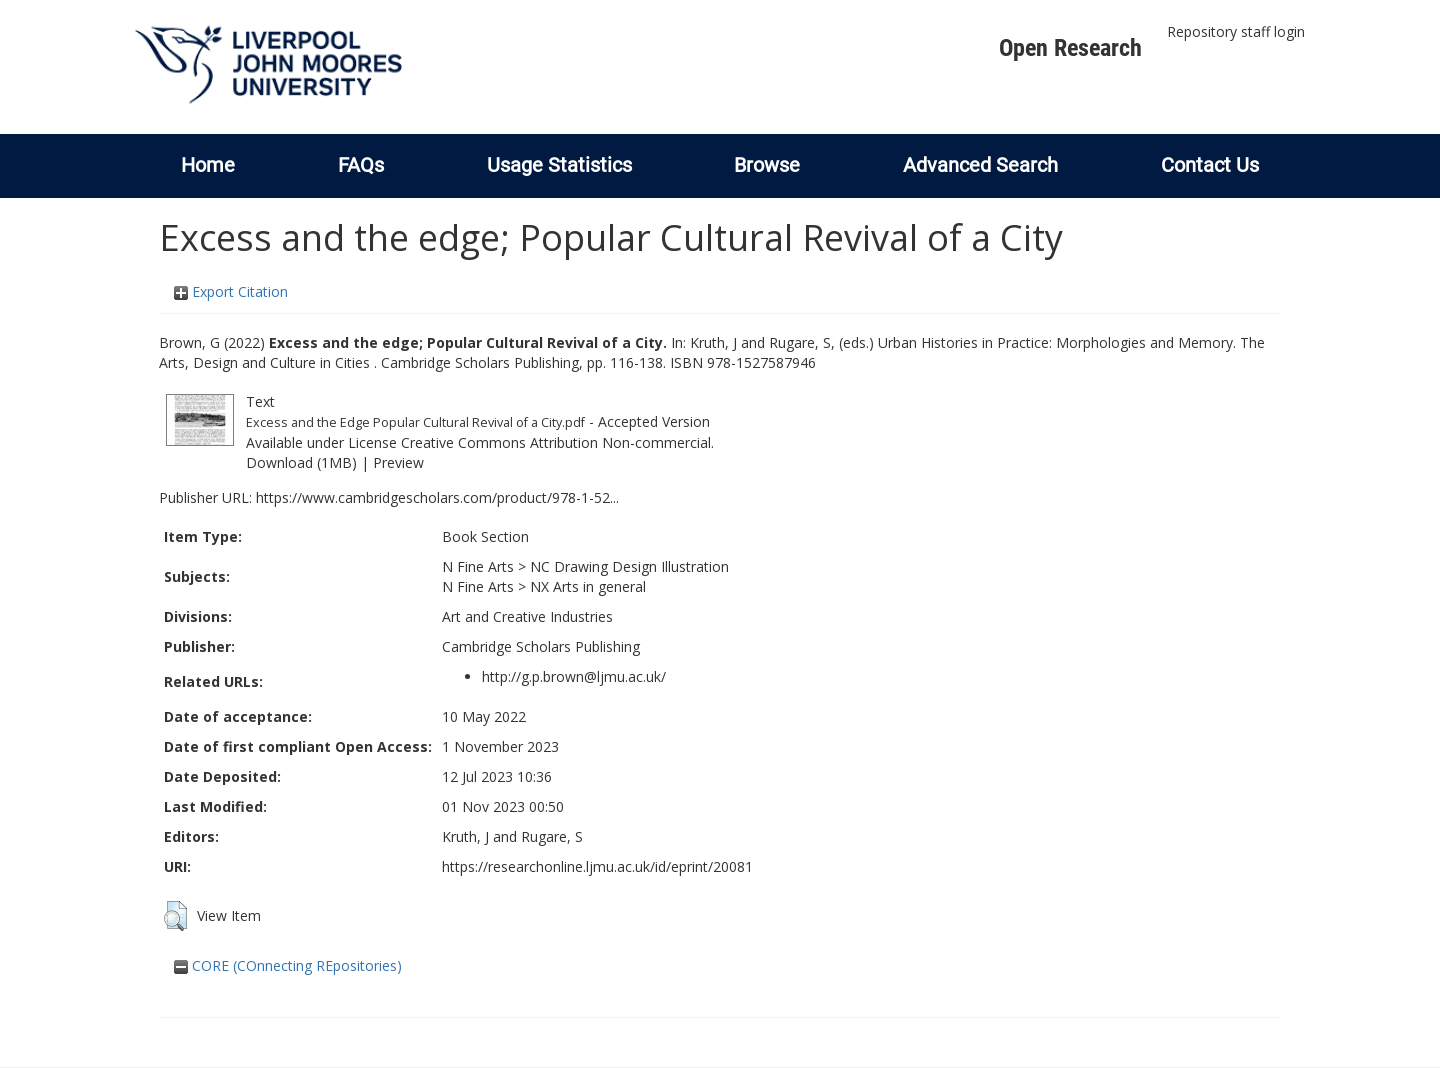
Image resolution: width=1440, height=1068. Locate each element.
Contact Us (1210, 165)
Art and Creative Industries (527, 616)
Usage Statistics (559, 165)
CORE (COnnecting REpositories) (288, 965)
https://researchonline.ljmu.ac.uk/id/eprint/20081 (597, 866)
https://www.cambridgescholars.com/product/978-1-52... (437, 497)
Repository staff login (1236, 31)
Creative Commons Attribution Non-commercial (556, 442)
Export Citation (231, 291)
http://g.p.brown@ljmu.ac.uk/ (574, 676)
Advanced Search (980, 165)
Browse (767, 165)
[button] (175, 916)
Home (208, 165)
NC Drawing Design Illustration (629, 566)
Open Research (1070, 48)
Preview (398, 462)
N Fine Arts (478, 566)
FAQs (361, 165)
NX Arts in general (588, 586)
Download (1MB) (301, 462)
